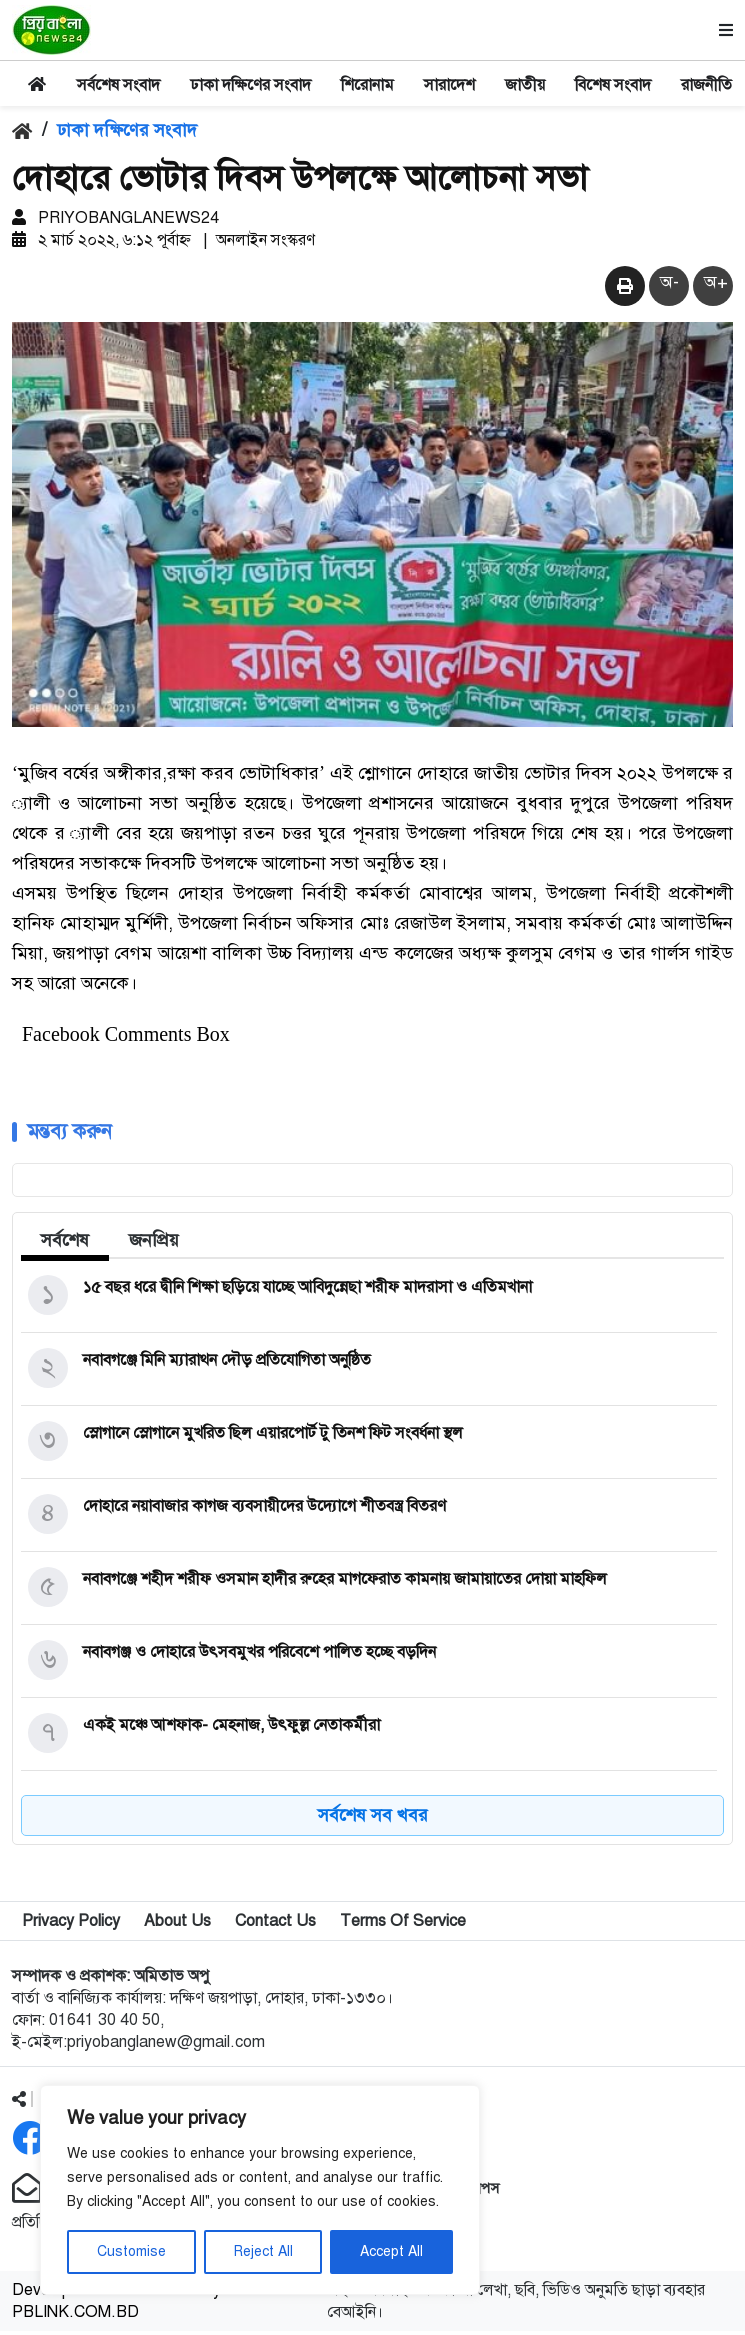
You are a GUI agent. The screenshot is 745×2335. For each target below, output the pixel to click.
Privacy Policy (71, 1925)
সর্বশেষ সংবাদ (118, 85)
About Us (177, 1925)
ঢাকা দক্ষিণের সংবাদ (250, 85)
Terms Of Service (403, 1925)
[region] (260, 2190)
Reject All (263, 2251)
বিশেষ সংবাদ (613, 85)
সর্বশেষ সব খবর (373, 1819)
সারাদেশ (449, 85)
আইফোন (424, 2248)
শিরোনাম (367, 85)
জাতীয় (525, 85)
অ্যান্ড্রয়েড (427, 2226)
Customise (131, 2251)
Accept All (391, 2251)
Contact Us (275, 1925)
